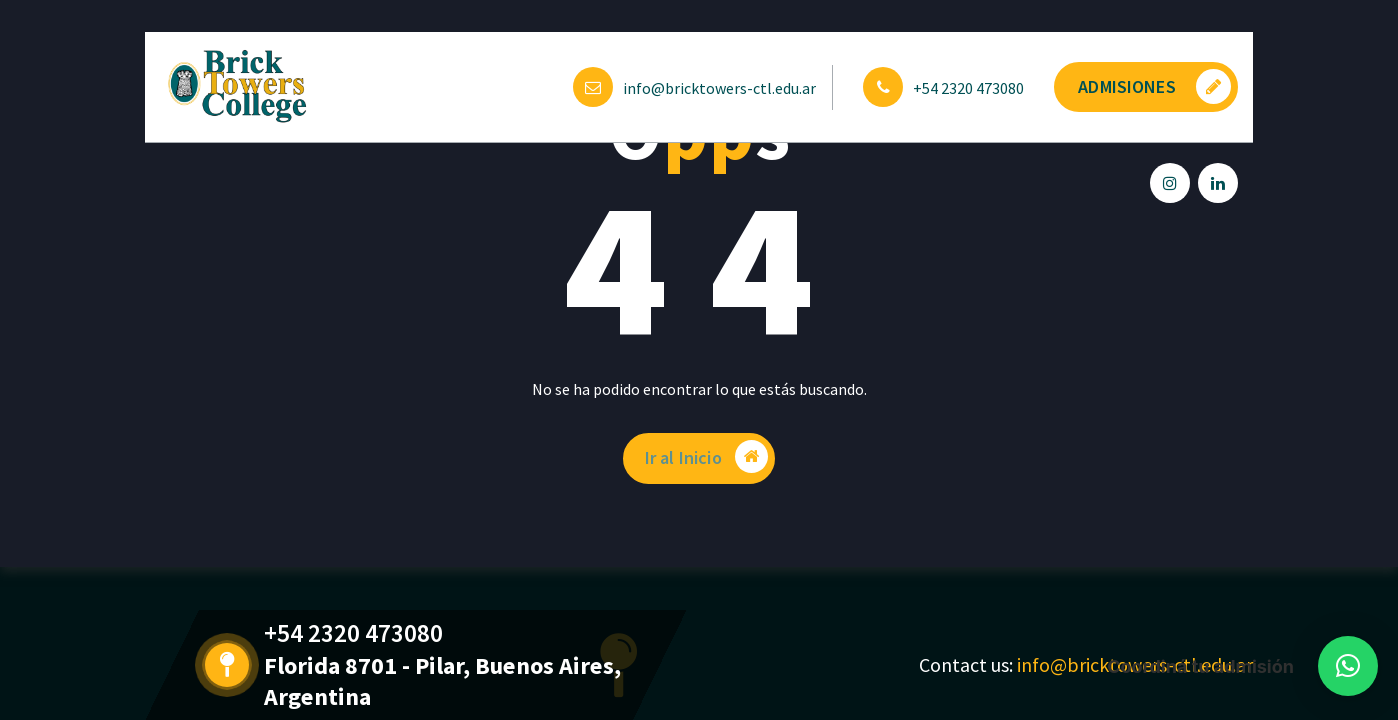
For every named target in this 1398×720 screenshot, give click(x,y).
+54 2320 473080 (968, 88)
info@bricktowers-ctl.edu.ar (719, 88)
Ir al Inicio (708, 457)
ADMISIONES (1154, 86)
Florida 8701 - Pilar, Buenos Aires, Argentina (420, 681)
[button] (1348, 666)
